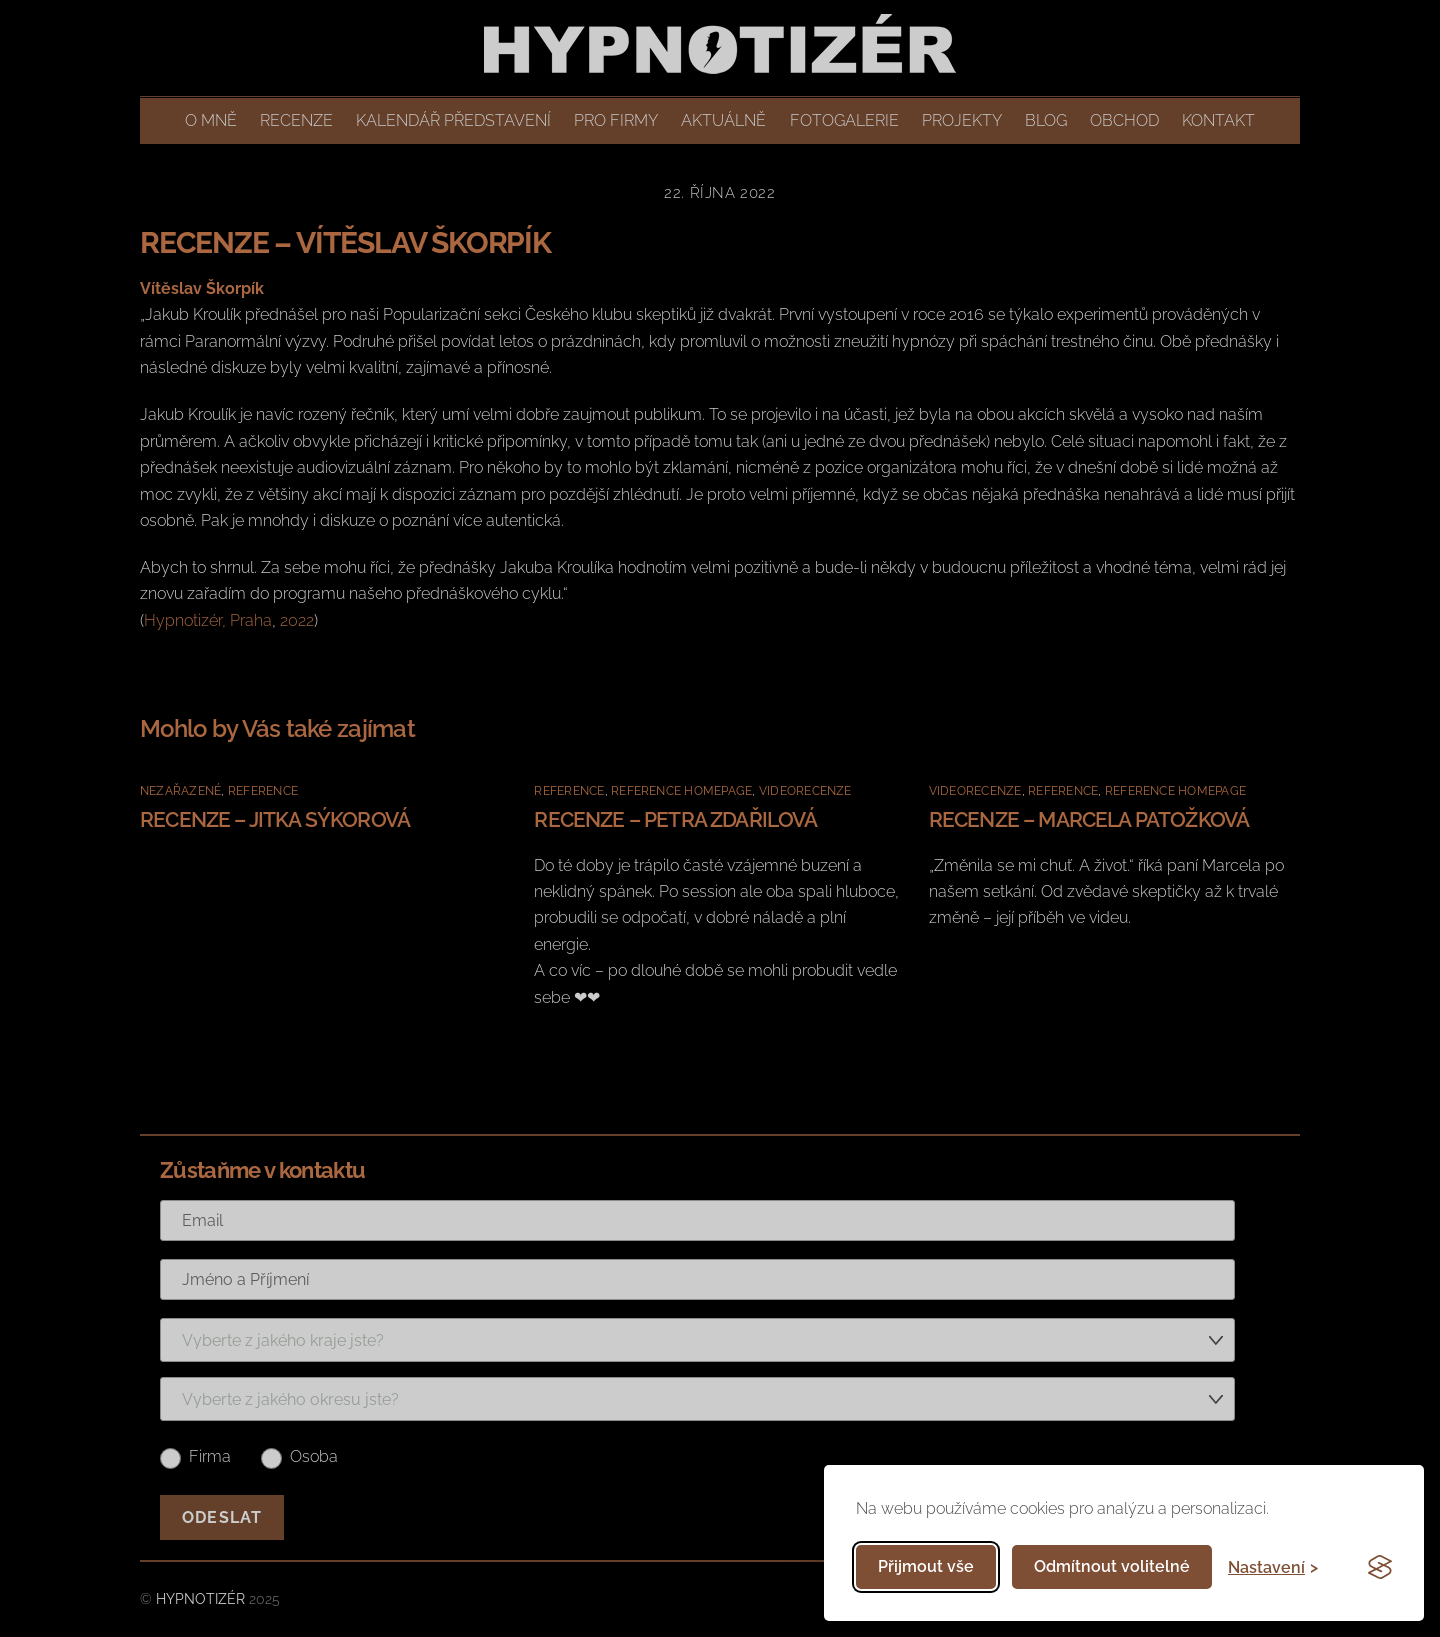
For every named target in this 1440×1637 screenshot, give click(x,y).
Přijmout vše (926, 1566)
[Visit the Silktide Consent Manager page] (1380, 1567)
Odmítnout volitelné (1112, 1566)
